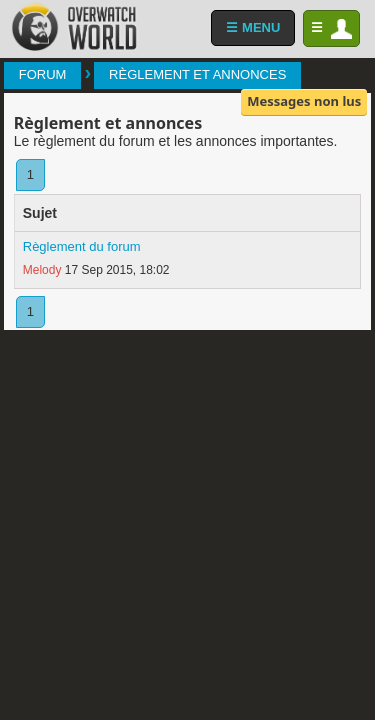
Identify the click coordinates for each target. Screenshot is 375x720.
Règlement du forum (82, 246)
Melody (42, 270)
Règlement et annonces (197, 74)
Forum (43, 74)
